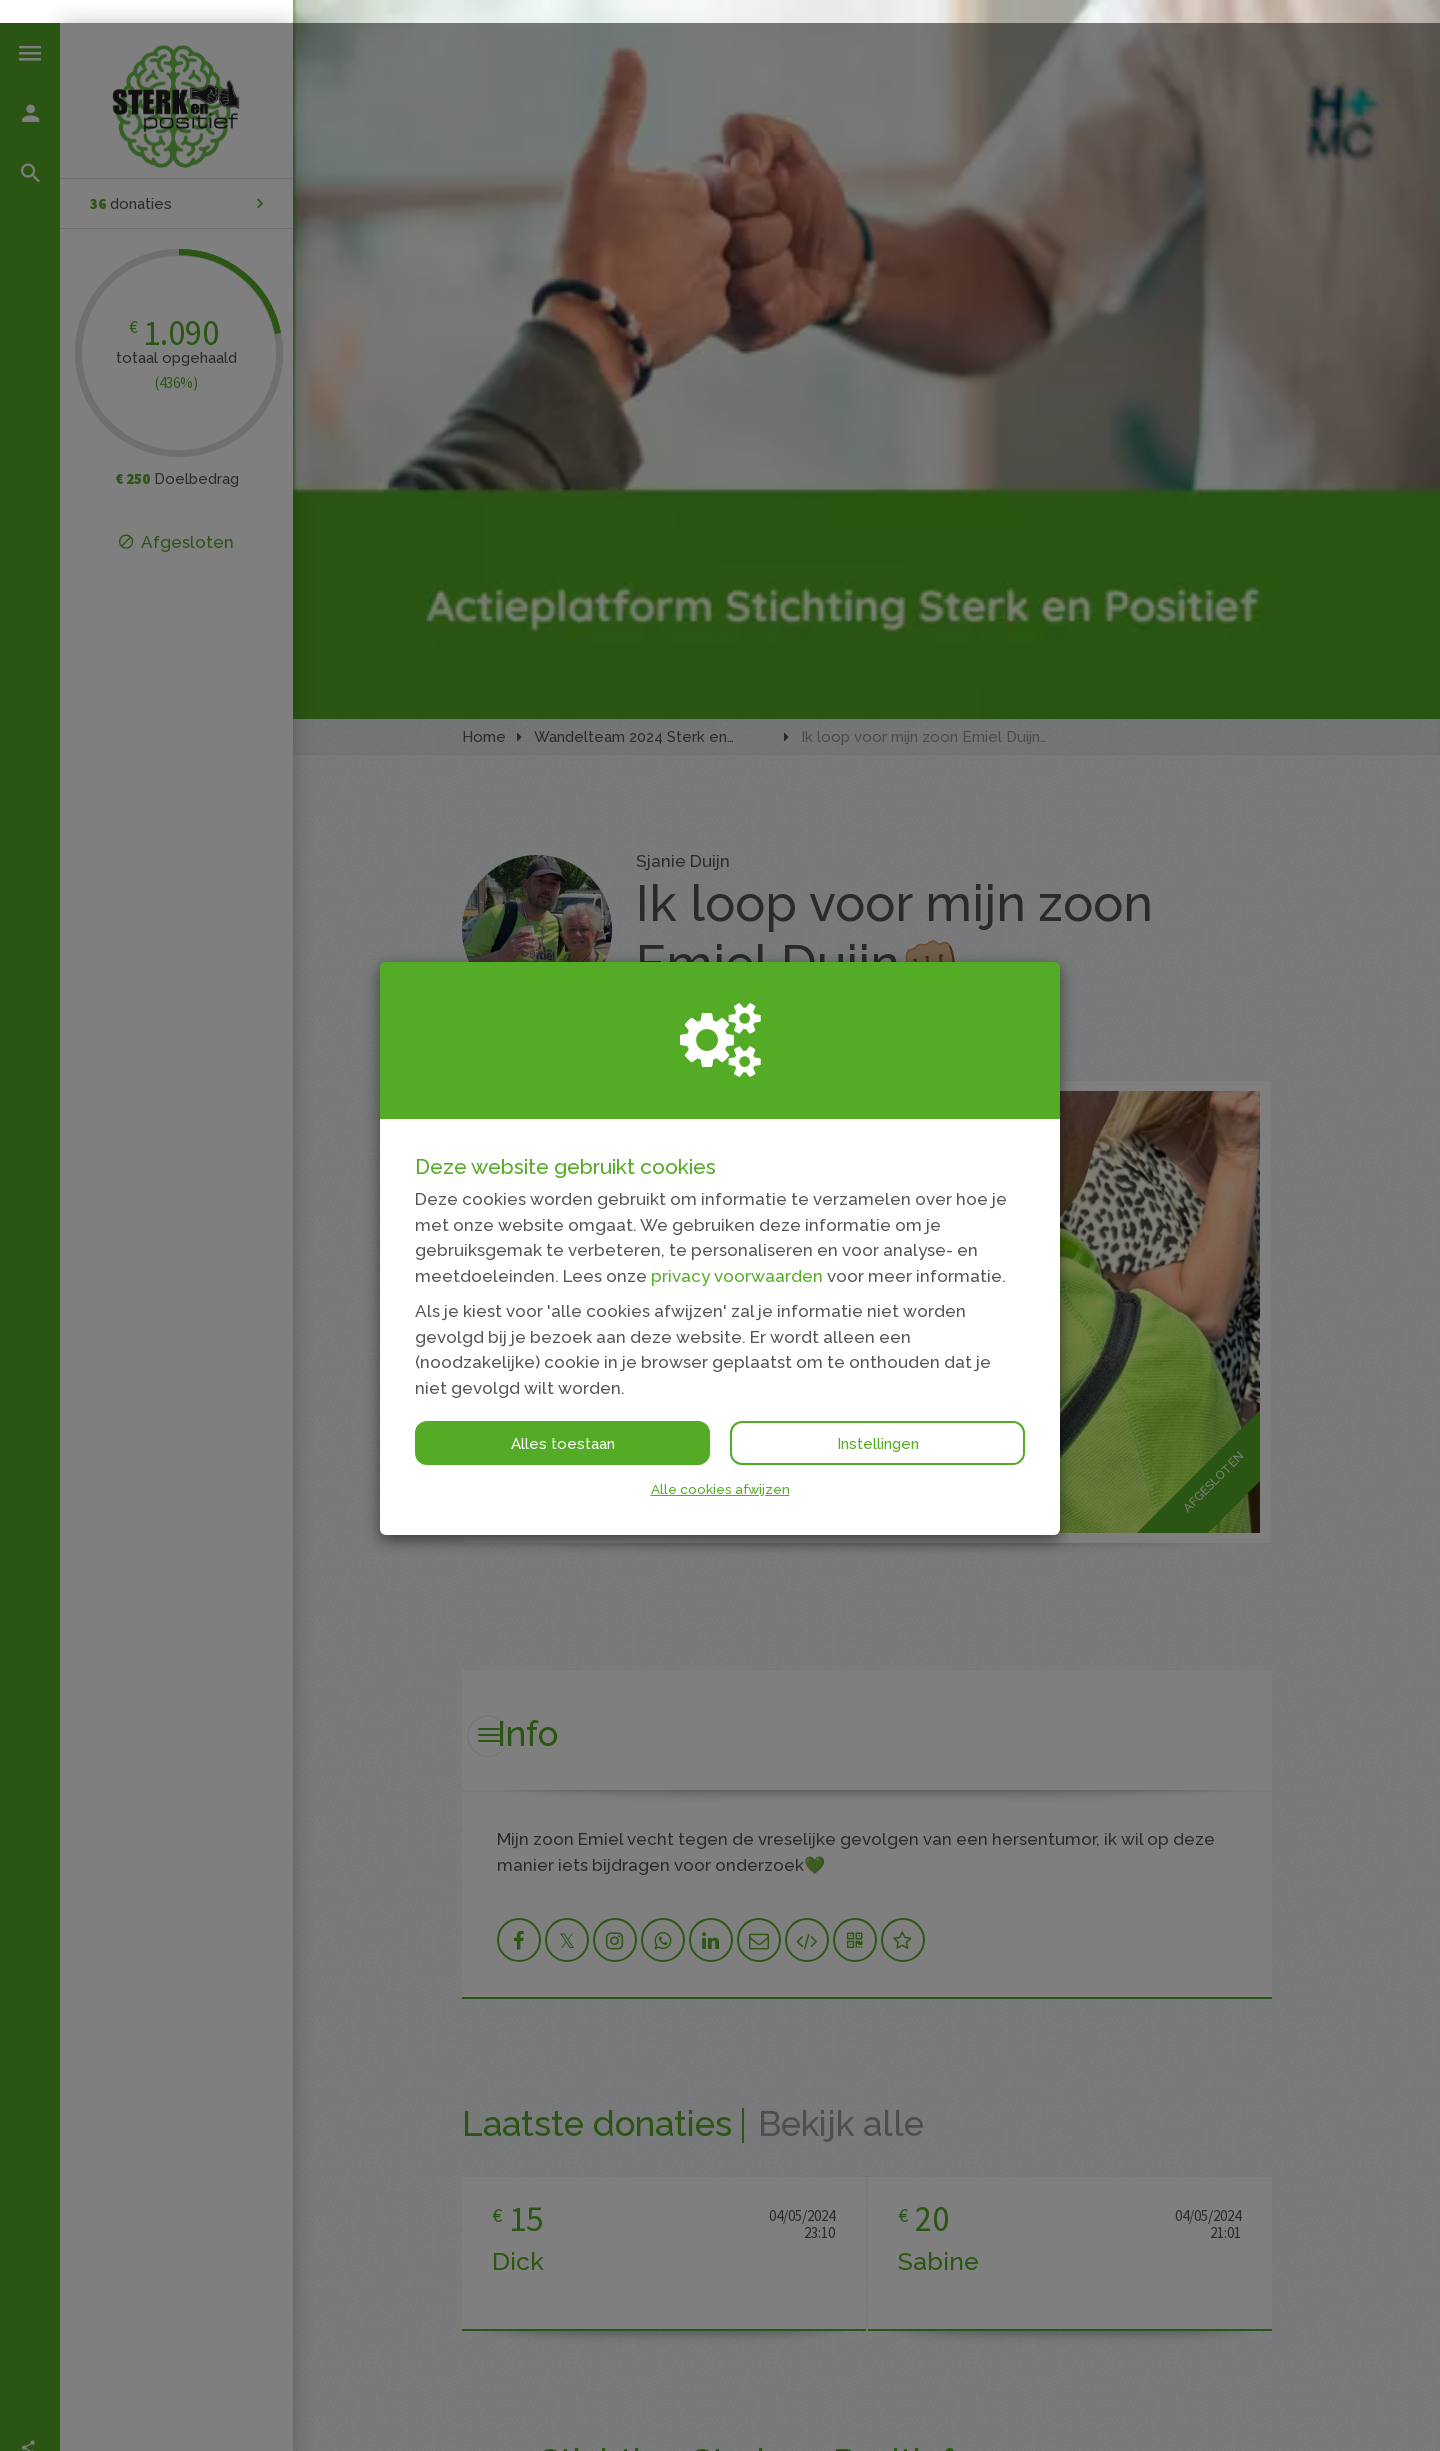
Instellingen (878, 1421)
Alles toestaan (563, 1421)
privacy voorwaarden (737, 1253)
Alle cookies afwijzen (720, 1466)
